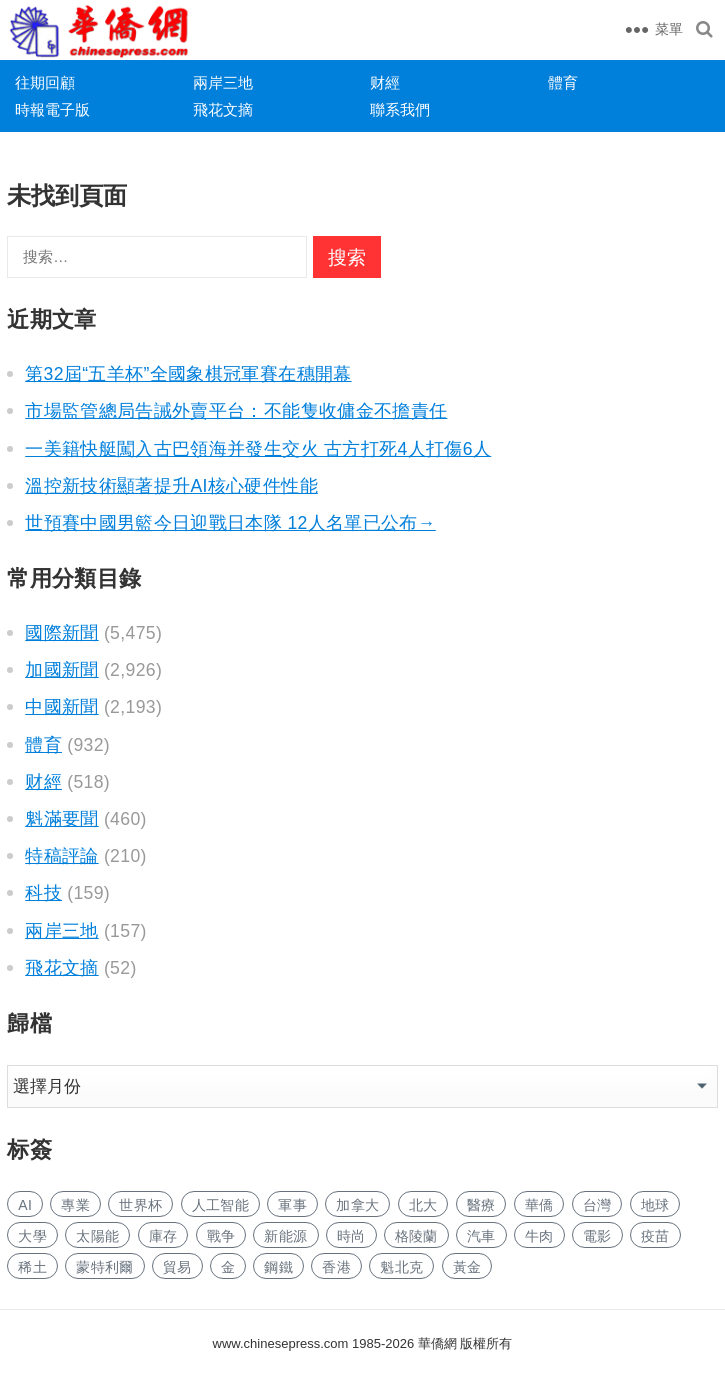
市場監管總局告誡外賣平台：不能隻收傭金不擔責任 (236, 411)
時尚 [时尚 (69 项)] (351, 1236)
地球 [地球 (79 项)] (655, 1205)
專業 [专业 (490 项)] (75, 1205)
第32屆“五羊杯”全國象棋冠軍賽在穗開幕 (188, 374)
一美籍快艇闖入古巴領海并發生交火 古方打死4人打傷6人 (258, 449)
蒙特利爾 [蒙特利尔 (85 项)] (104, 1267)
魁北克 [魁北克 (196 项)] (401, 1267)
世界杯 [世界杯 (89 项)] (140, 1205)
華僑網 (435, 1343)
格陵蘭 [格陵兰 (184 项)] (416, 1236)
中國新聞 (61, 707)
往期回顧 (45, 82)
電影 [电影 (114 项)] (597, 1236)
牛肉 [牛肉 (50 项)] (539, 1236)
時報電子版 (52, 109)
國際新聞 (61, 633)
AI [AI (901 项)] (25, 1205)
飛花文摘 (223, 109)
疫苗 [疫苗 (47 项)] (655, 1236)
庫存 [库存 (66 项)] (163, 1236)
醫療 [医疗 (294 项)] (481, 1205)
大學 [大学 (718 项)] (32, 1236)
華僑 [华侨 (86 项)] (539, 1205)
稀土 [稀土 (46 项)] (32, 1267)
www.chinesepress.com (281, 1343)
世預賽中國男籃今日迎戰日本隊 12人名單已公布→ (230, 523)
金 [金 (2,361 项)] (228, 1267)
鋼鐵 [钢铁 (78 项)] (278, 1267)
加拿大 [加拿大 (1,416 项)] (357, 1205)
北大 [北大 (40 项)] (423, 1205)
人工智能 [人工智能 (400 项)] (220, 1205)
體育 (563, 82)
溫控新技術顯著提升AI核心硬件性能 (171, 486)
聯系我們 (400, 109)
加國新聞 (61, 670)
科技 (43, 893)
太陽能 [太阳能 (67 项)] (97, 1236)
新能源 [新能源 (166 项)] (285, 1236)
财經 (385, 82)
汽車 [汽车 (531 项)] (481, 1236)
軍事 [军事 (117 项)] (292, 1205)
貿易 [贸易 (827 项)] (177, 1267)
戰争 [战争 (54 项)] (221, 1236)
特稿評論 (61, 856)
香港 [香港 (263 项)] (336, 1267)
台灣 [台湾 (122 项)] (597, 1205)
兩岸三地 (223, 82)
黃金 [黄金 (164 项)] (467, 1267)
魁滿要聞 (61, 819)
